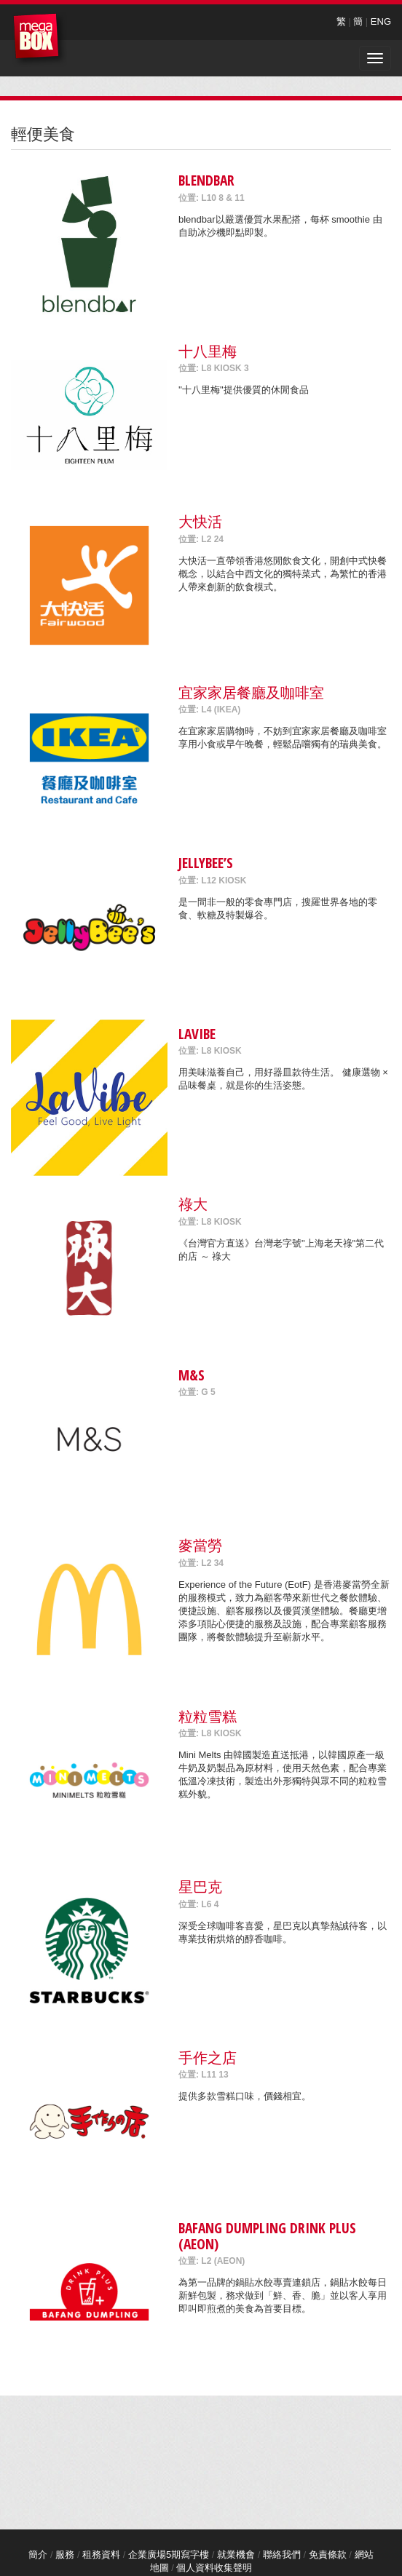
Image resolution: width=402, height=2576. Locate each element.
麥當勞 (200, 1545)
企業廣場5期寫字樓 (168, 2554)
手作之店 (207, 2057)
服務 (64, 2554)
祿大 (193, 1204)
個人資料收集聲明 (214, 2567)
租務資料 (101, 2554)
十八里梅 (207, 351)
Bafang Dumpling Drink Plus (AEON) (267, 2235)
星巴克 (200, 1886)
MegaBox (39, 39)
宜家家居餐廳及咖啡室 (251, 692)
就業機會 (236, 2554)
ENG (381, 21)
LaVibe (197, 1033)
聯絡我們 (282, 2554)
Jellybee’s (205, 862)
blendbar (206, 180)
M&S (191, 1375)
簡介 (37, 2554)
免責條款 (328, 2554)
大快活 (200, 521)
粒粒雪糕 (207, 1716)
